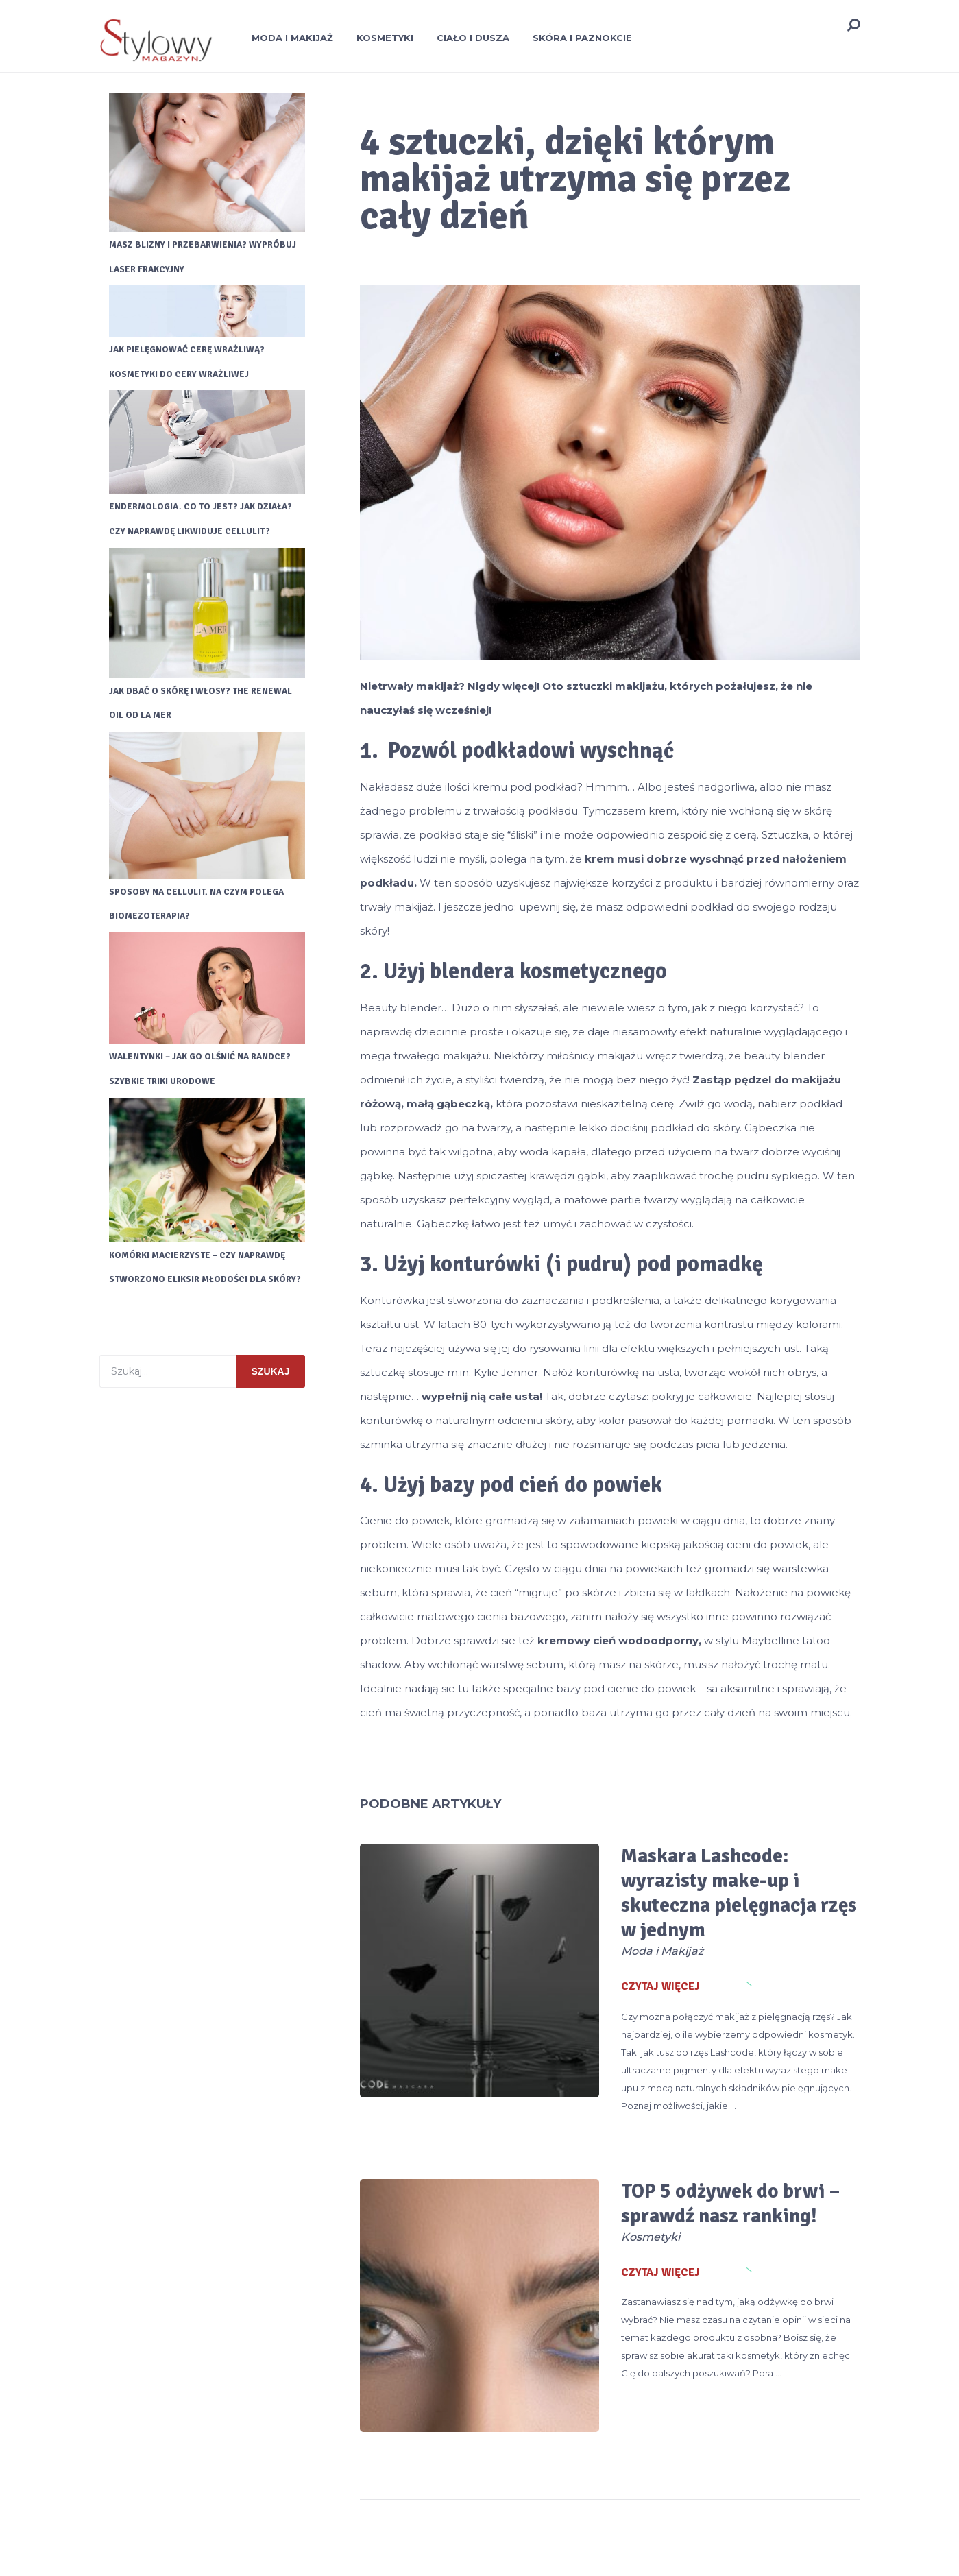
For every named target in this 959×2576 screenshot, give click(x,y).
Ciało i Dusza (473, 37)
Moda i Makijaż (292, 37)
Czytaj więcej (595, 1962)
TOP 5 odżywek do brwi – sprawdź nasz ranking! (674, 2161)
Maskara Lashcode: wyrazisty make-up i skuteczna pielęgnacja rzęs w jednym (697, 1880)
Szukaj (271, 1384)
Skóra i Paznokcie (582, 37)
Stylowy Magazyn (138, 2549)
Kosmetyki (384, 37)
